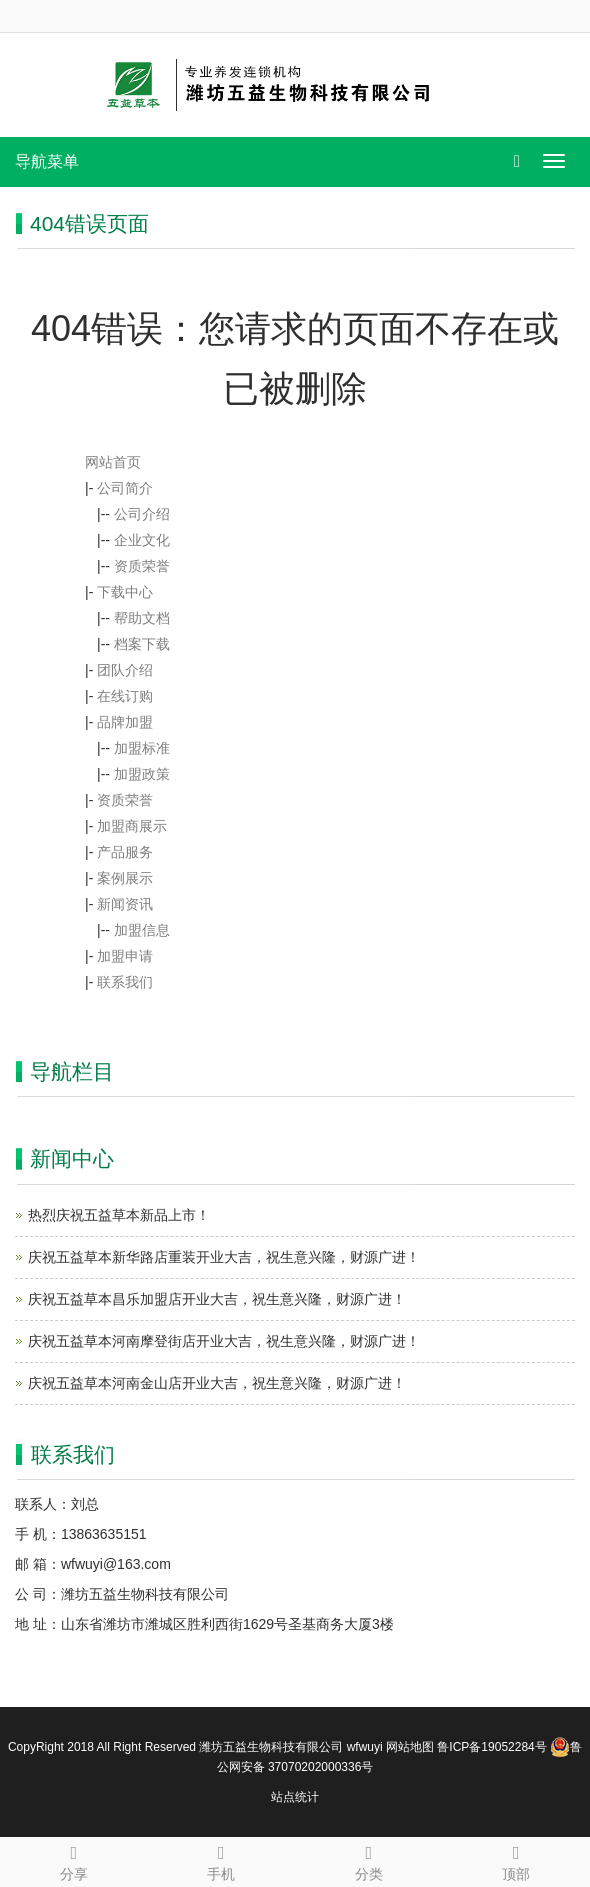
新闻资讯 (125, 904)
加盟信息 (142, 930)
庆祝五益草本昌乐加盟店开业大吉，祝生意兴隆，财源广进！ (217, 1299)
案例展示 (125, 878)
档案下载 (142, 644)
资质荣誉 (142, 566)
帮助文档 (142, 618)
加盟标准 (142, 748)
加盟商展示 (132, 826)
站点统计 (295, 1797)
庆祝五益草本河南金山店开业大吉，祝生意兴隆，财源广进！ (217, 1383)
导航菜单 (47, 161)
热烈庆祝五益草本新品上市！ (119, 1215)
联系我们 (125, 982)
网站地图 (410, 1747)
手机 (222, 1860)
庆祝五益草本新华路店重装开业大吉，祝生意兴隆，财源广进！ (224, 1257)
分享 (74, 1860)
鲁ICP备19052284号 (491, 1747)
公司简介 (125, 488)
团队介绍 (125, 670)
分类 (369, 1860)
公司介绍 (142, 514)
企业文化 (142, 540)
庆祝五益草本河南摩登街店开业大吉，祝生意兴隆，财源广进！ (224, 1341)
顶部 (517, 1860)
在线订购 (125, 696)
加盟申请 (125, 956)
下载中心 (125, 592)
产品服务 (125, 852)
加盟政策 (142, 774)
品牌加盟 (125, 722)
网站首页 (113, 462)
